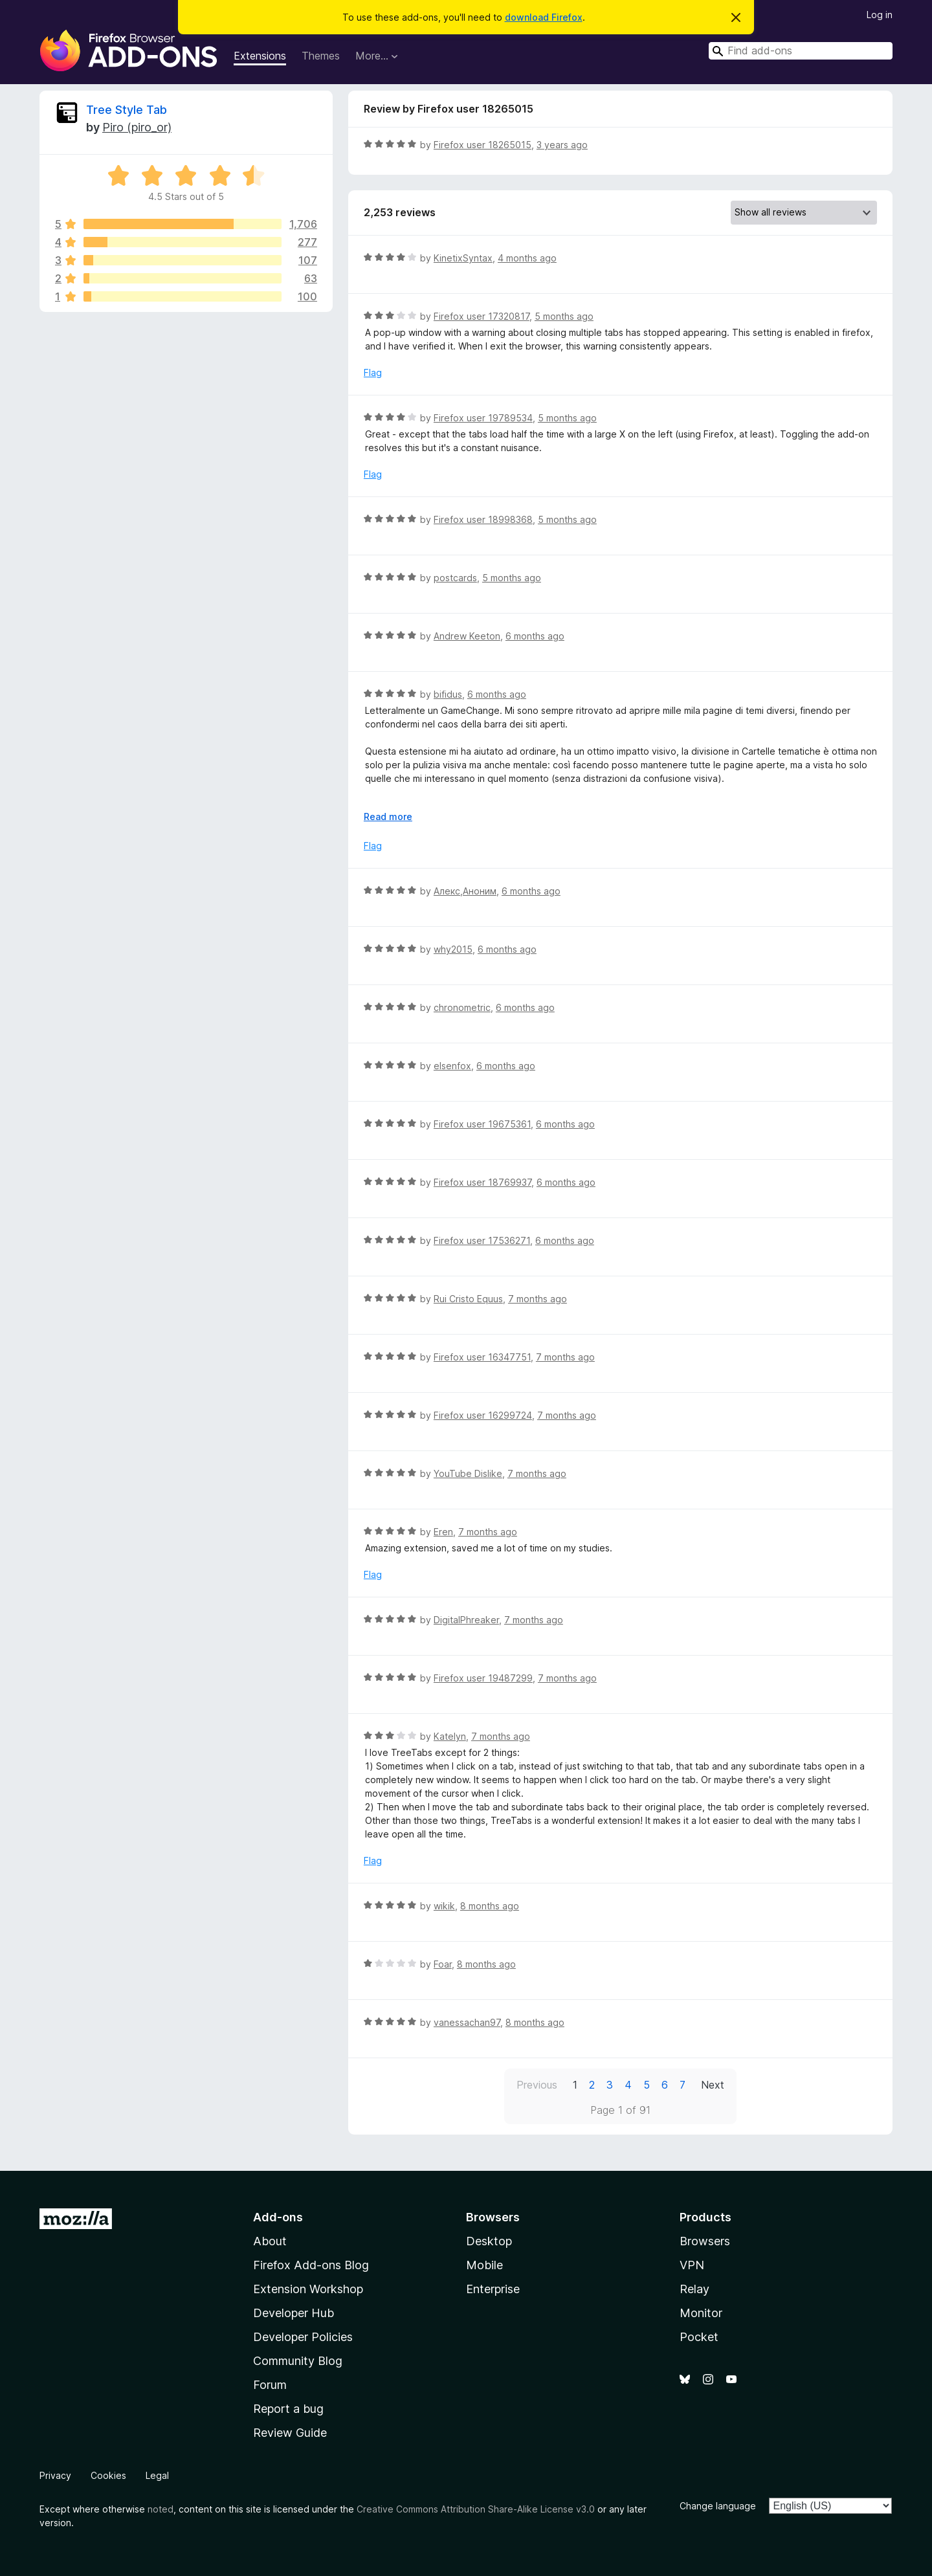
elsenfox (452, 1065)
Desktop (489, 2241)
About (270, 2241)
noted (160, 2509)
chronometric (462, 1007)
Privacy (55, 2475)
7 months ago (537, 1298)
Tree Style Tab (126, 110)
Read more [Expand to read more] (388, 816)
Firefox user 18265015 (482, 144)
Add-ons (278, 2217)
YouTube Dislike (468, 1473)
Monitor (701, 2313)
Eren (443, 1531)
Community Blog (297, 2361)
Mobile (484, 2265)
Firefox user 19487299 (483, 1677)
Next (712, 2084)
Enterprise (493, 2289)
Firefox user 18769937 (482, 1182)
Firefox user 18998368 (483, 519)
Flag (373, 372)
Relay (694, 2289)
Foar (443, 1964)
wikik (444, 1905)
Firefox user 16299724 (483, 1415)
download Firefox (543, 17)
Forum (270, 2385)
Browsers (705, 2241)
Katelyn (450, 1736)
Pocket (699, 2337)
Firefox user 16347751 (482, 1356)
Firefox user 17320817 (481, 316)
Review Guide (290, 2432)
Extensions (260, 55)
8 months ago (489, 1905)
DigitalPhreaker (466, 1619)
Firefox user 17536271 (482, 1240)
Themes (321, 55)
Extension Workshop (308, 2289)
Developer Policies (303, 2337)
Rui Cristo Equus (468, 1298)
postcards (455, 577)
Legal (157, 2475)
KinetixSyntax (463, 257)
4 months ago (527, 257)
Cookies (108, 2475)
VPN (692, 2265)
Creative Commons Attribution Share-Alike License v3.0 (476, 2509)
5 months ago (564, 316)
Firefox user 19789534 (483, 417)
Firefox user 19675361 (482, 1123)
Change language (718, 2505)
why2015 (453, 949)
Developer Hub (293, 2313)
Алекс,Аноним (465, 890)
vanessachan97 (467, 2022)
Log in (880, 14)
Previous (536, 2084)
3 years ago (562, 144)
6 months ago (534, 635)
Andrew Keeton (467, 635)
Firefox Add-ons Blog (311, 2265)
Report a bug (288, 2408)
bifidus (448, 694)
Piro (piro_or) (137, 127)
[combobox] (801, 51)
